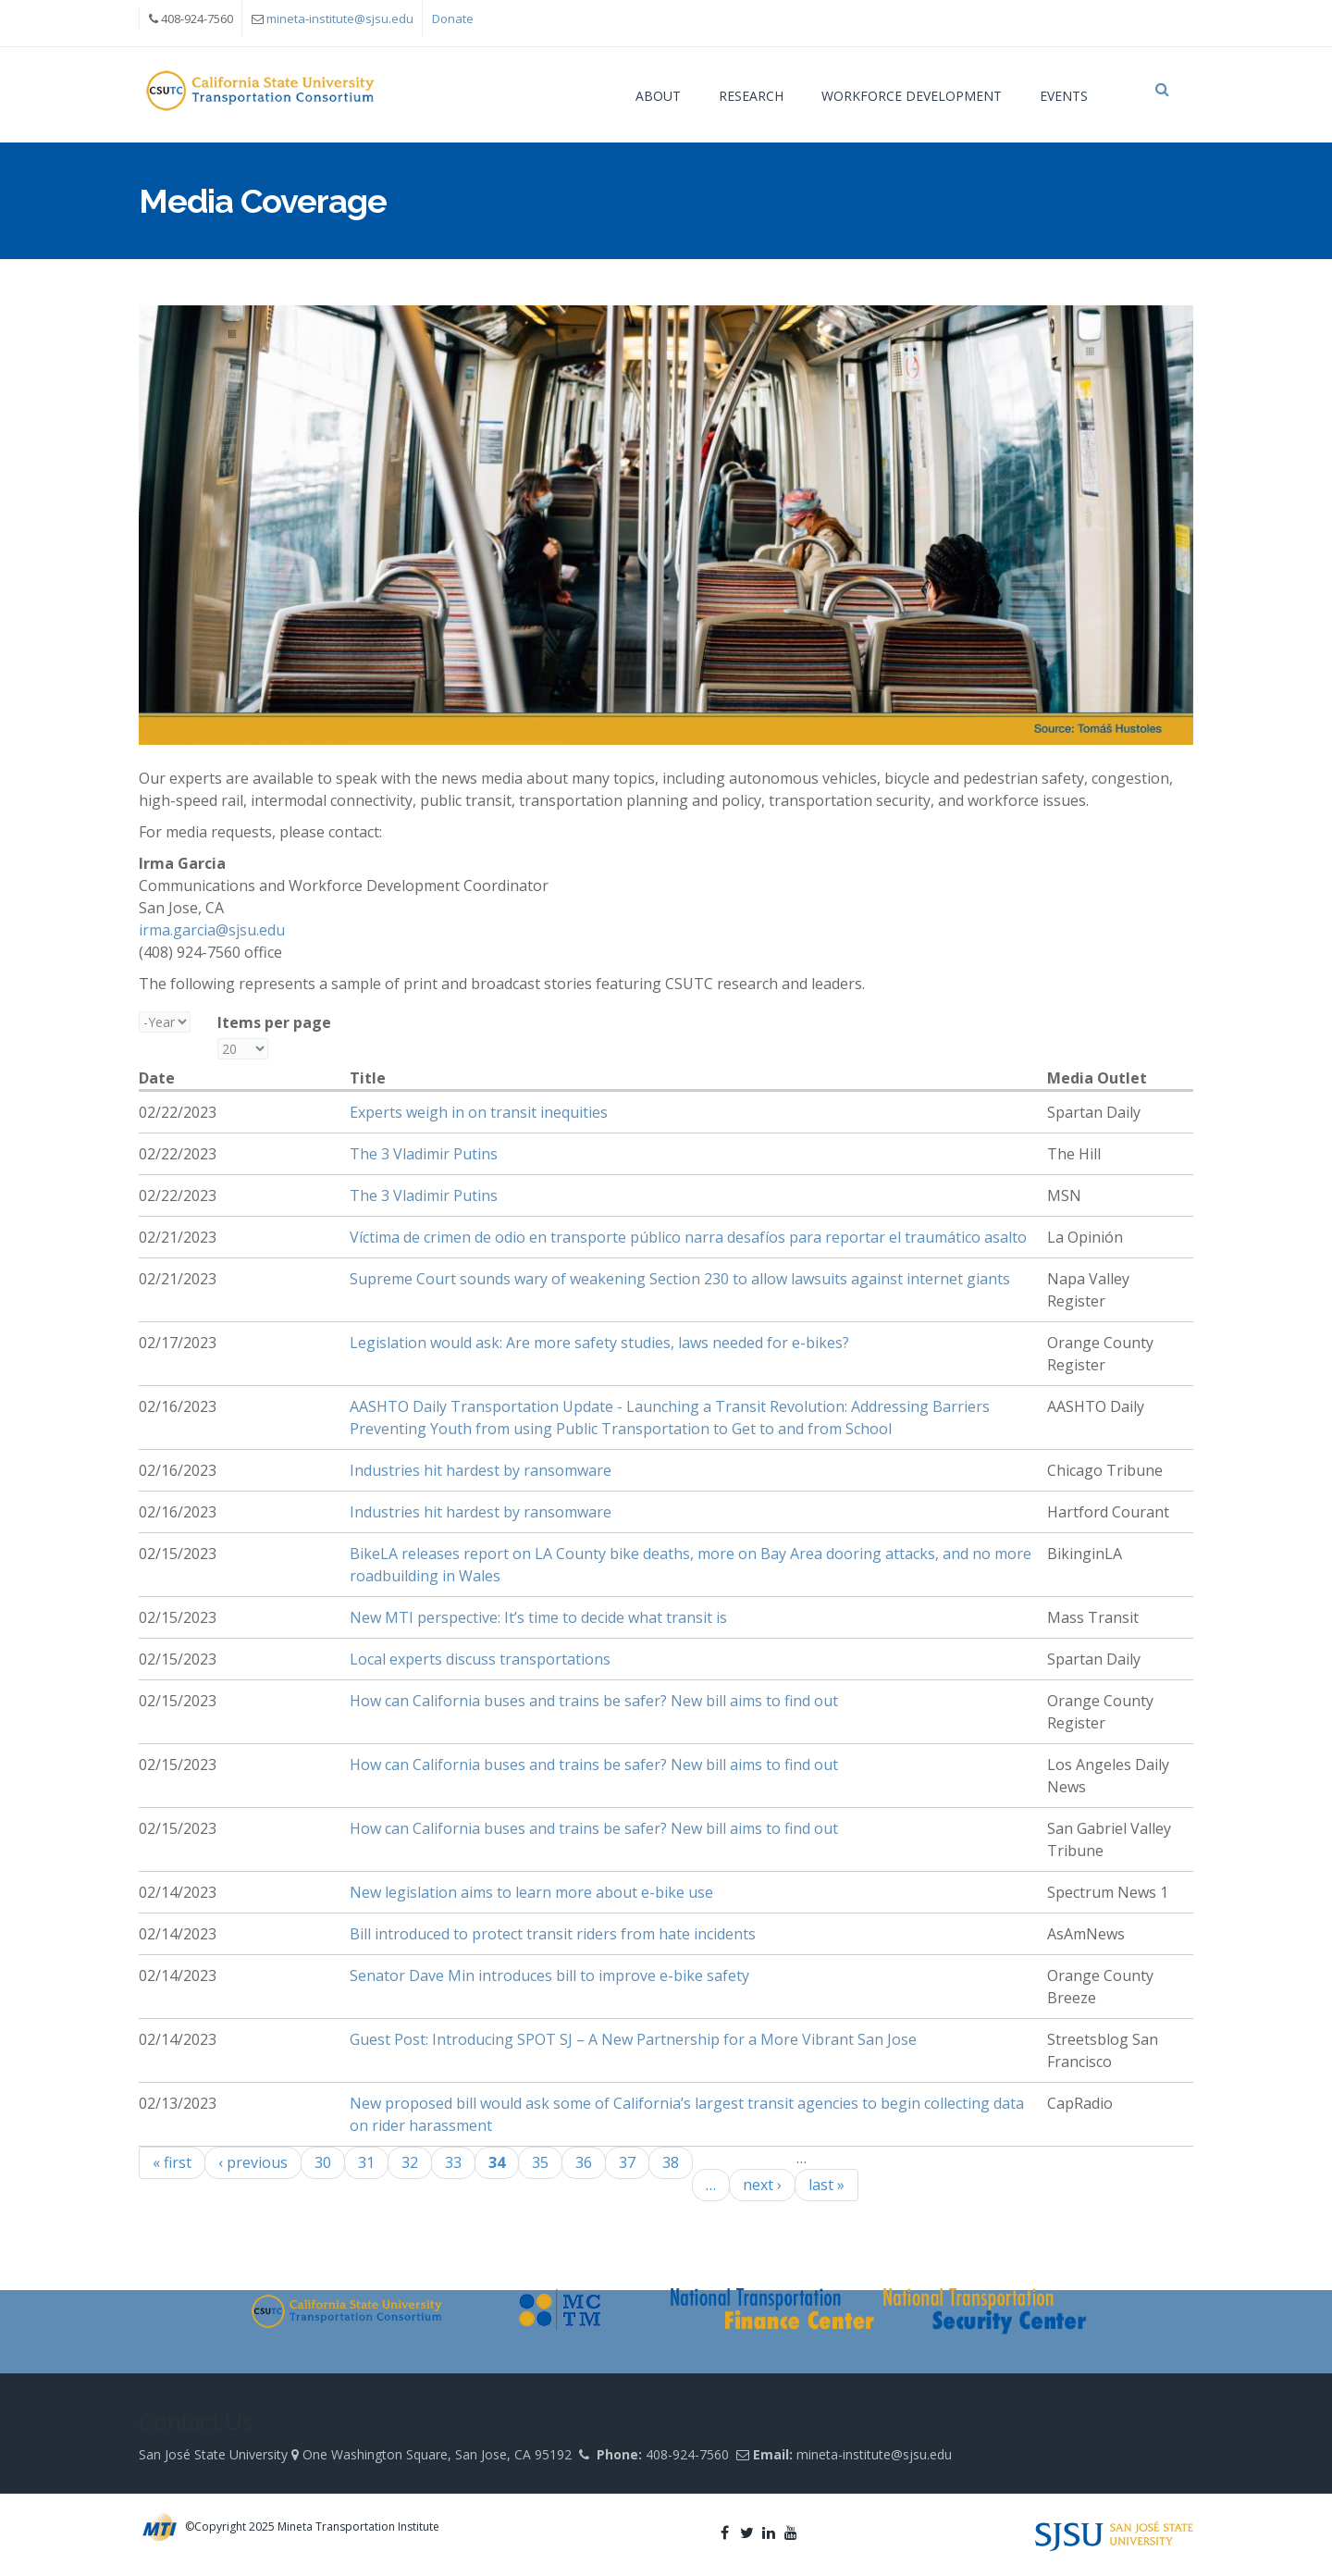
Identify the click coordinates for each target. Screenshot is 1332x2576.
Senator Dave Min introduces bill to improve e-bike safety (549, 1985)
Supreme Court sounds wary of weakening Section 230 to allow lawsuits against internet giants (680, 1288)
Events (1064, 96)
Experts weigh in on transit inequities (479, 1121)
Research (751, 96)
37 (627, 2171)
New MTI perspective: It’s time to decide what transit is (538, 1626)
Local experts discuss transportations (480, 1668)
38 (670, 2171)
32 (409, 2171)
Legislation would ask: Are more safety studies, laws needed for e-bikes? (599, 1352)
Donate (453, 18)
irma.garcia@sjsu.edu (212, 939)
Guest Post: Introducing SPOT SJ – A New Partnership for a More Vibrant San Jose (633, 2048)
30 (322, 2171)
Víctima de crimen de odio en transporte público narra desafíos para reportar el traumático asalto (688, 1246)
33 (453, 2171)
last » (826, 2194)
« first (172, 2171)
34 (496, 2171)
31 (366, 2171)
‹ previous (253, 2171)
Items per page (274, 1032)
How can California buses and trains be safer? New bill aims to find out (594, 1710)
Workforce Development (911, 96)
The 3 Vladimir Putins (424, 1163)
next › (762, 2194)
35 (540, 2171)
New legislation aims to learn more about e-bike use (531, 1901)
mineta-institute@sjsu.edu (339, 18)
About (658, 96)
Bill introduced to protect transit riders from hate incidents (553, 1943)
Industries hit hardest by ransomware (480, 1479)
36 (583, 2171)
